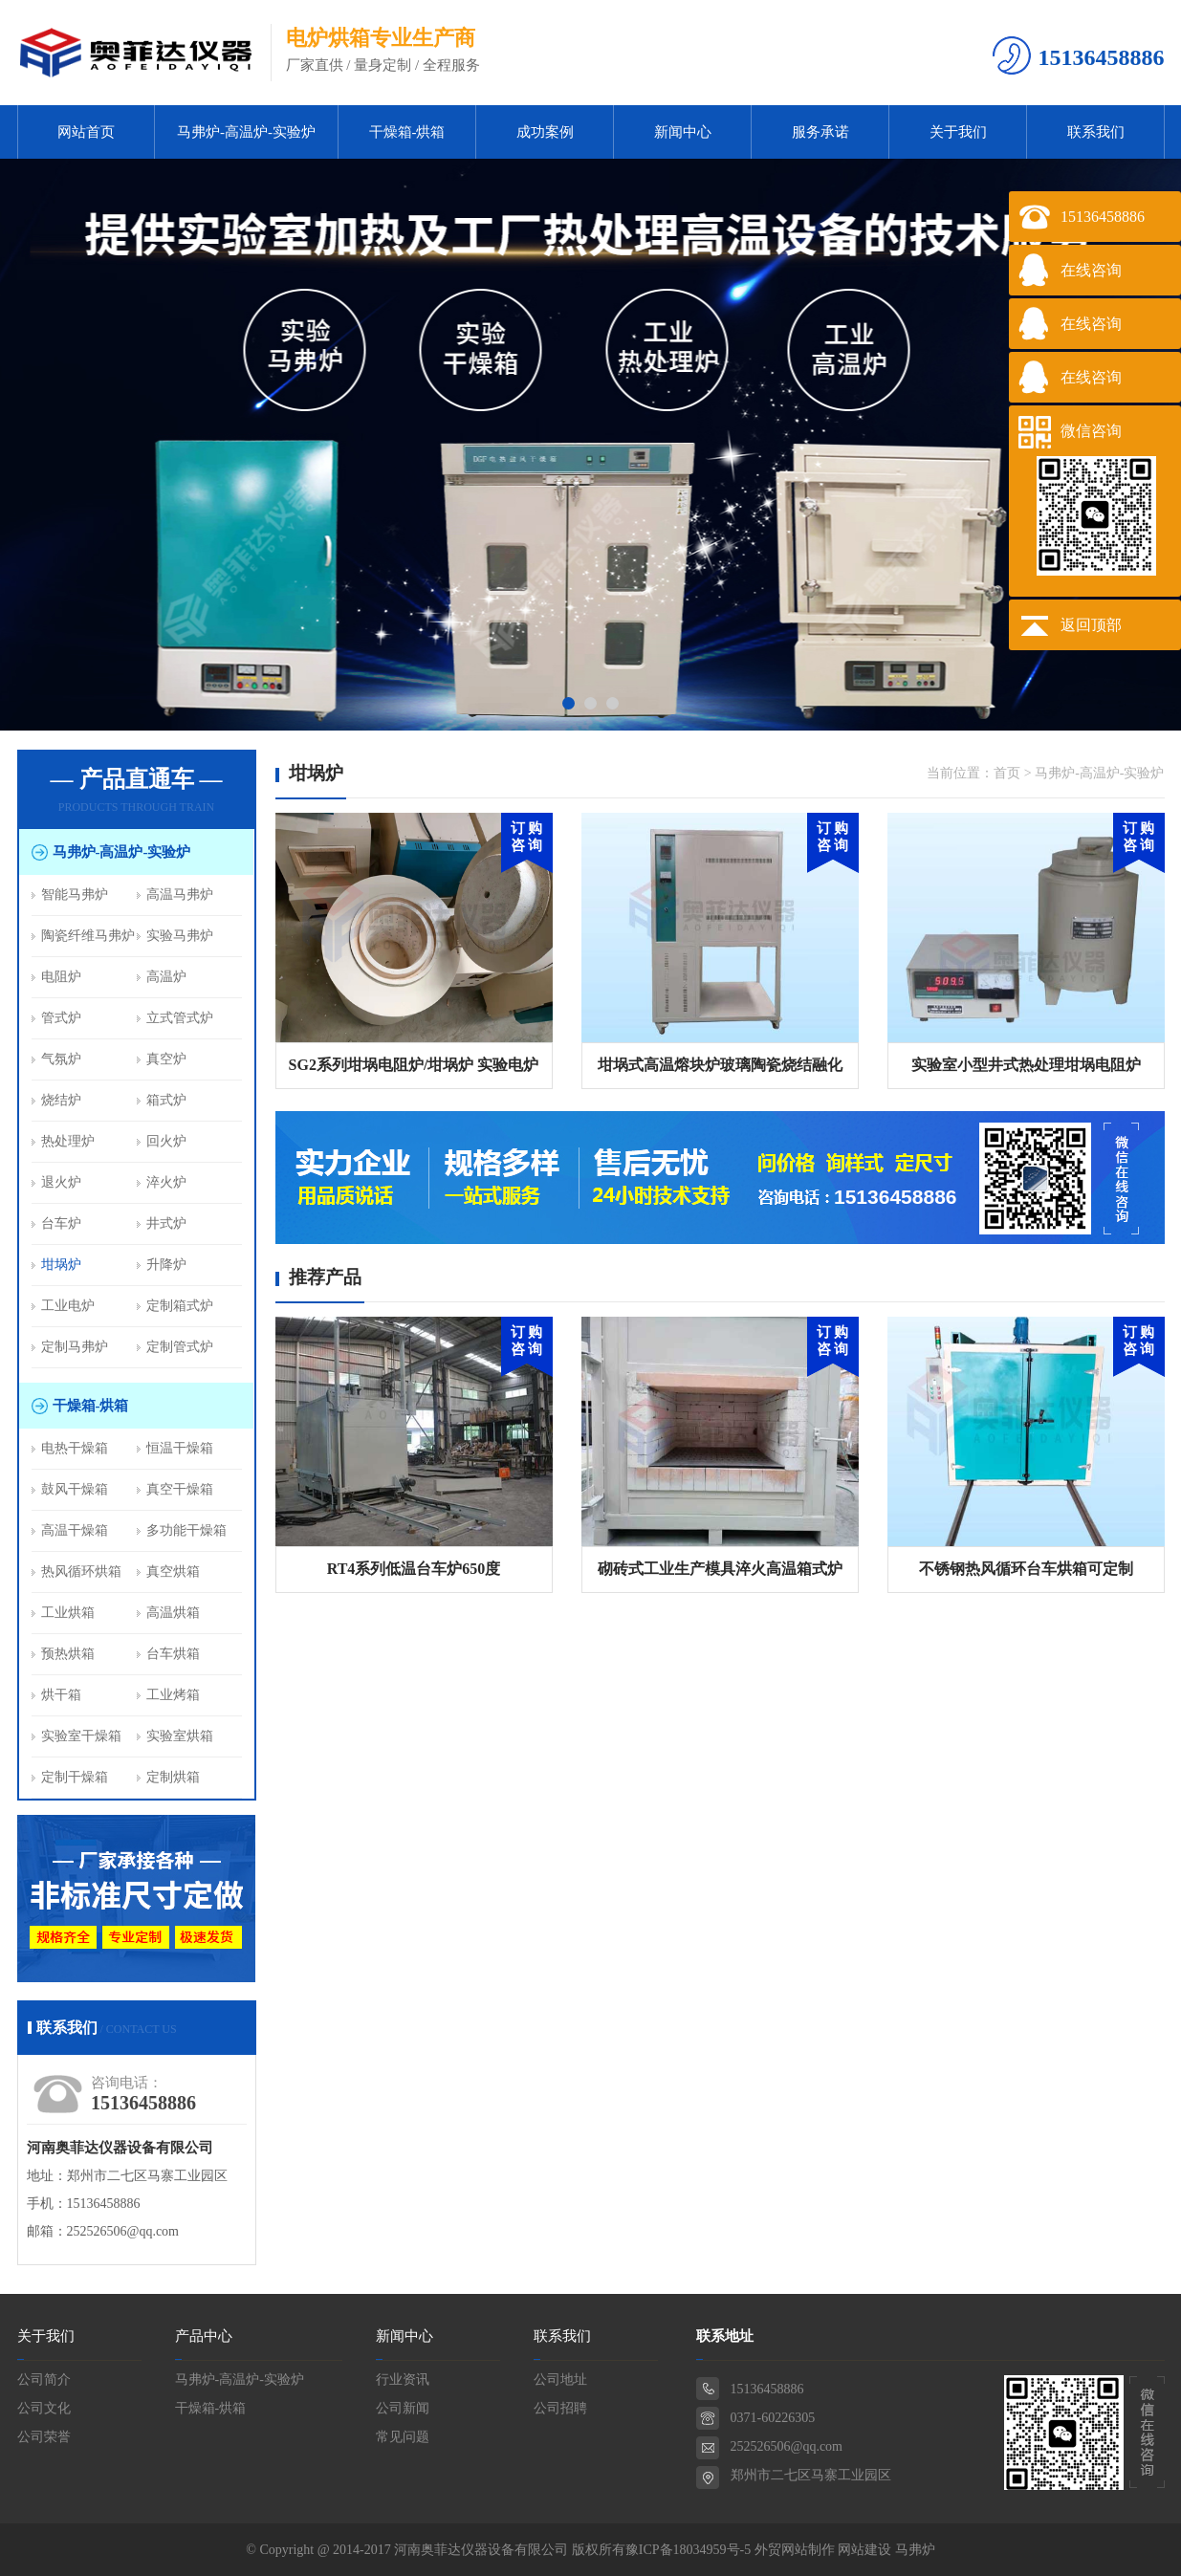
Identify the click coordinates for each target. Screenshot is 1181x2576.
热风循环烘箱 (81, 1571)
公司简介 (44, 2379)
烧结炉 (61, 1100)
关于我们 (958, 132)
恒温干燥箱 (179, 1448)
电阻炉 (61, 977)
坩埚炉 (61, 1264)
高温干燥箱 (74, 1530)
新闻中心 (682, 132)
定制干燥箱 (74, 1777)
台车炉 (61, 1223)
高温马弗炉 (179, 894)
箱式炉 (166, 1100)
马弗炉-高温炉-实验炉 (246, 132)
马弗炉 (915, 2550)
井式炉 (166, 1223)
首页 (1007, 773)
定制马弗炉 (74, 1347)
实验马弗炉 (179, 935)
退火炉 (61, 1182)
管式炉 (61, 1018)
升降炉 (166, 1264)
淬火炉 (166, 1182)
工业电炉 (68, 1306)
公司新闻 (402, 2408)
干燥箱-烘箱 (407, 132)
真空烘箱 (173, 1571)
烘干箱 (61, 1695)
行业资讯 (402, 2379)
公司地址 (560, 2379)
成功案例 (545, 132)
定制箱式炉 (179, 1306)
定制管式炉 (179, 1347)
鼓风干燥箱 (74, 1489)
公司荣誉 (44, 2437)
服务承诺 (820, 132)
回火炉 (166, 1141)
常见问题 (402, 2437)
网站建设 (864, 2550)
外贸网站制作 (795, 2550)
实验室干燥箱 (81, 1736)
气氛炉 (61, 1059)
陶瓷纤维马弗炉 (88, 935)
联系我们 (1096, 132)
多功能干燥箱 (186, 1530)
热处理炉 (68, 1141)
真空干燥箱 (179, 1489)
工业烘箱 (68, 1612)
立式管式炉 (179, 1018)
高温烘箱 (173, 1612)
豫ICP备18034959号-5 (688, 2550)
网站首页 (86, 132)
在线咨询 (1091, 270)
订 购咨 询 (527, 1340)
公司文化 (44, 2408)
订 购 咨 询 (527, 836)
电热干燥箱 (74, 1448)
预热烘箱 (68, 1654)
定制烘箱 (173, 1777)
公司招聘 (560, 2408)
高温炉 (166, 977)
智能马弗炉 (74, 894)
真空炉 (166, 1059)
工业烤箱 (173, 1695)
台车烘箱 (173, 1654)
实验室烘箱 (179, 1736)
